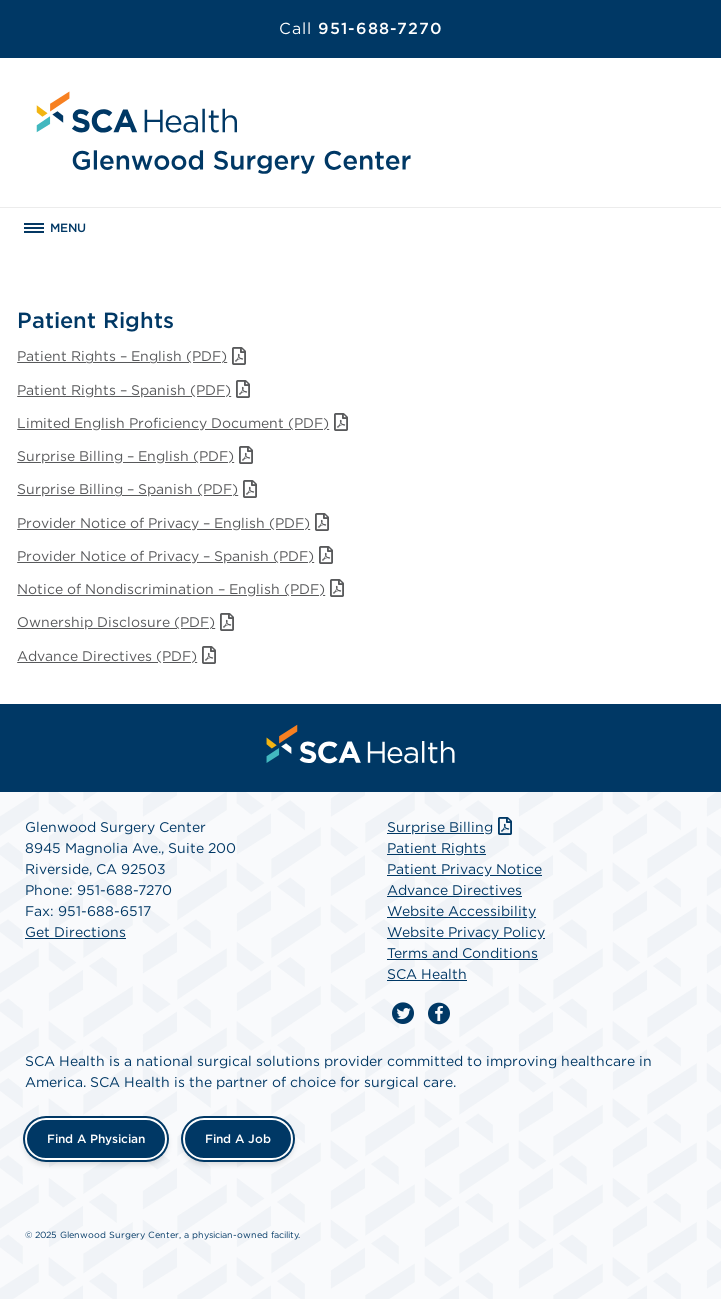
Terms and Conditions (462, 953)
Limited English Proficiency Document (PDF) (184, 423)
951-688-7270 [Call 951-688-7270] (361, 28)
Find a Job (238, 1138)
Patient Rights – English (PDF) (133, 356)
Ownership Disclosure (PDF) (127, 622)
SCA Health (427, 974)
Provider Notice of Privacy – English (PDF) (175, 523)
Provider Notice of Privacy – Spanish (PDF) (177, 556)
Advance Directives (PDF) (118, 656)
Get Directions (75, 932)
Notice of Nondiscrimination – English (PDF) (182, 589)
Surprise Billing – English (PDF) (137, 456)
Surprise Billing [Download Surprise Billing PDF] (451, 827)
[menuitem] (361, 744)
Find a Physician (96, 1138)
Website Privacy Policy (466, 932)
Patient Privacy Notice (464, 869)
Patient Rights (436, 848)
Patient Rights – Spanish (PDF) (135, 390)
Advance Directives (454, 890)
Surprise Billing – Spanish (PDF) (139, 489)
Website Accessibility (461, 911)
